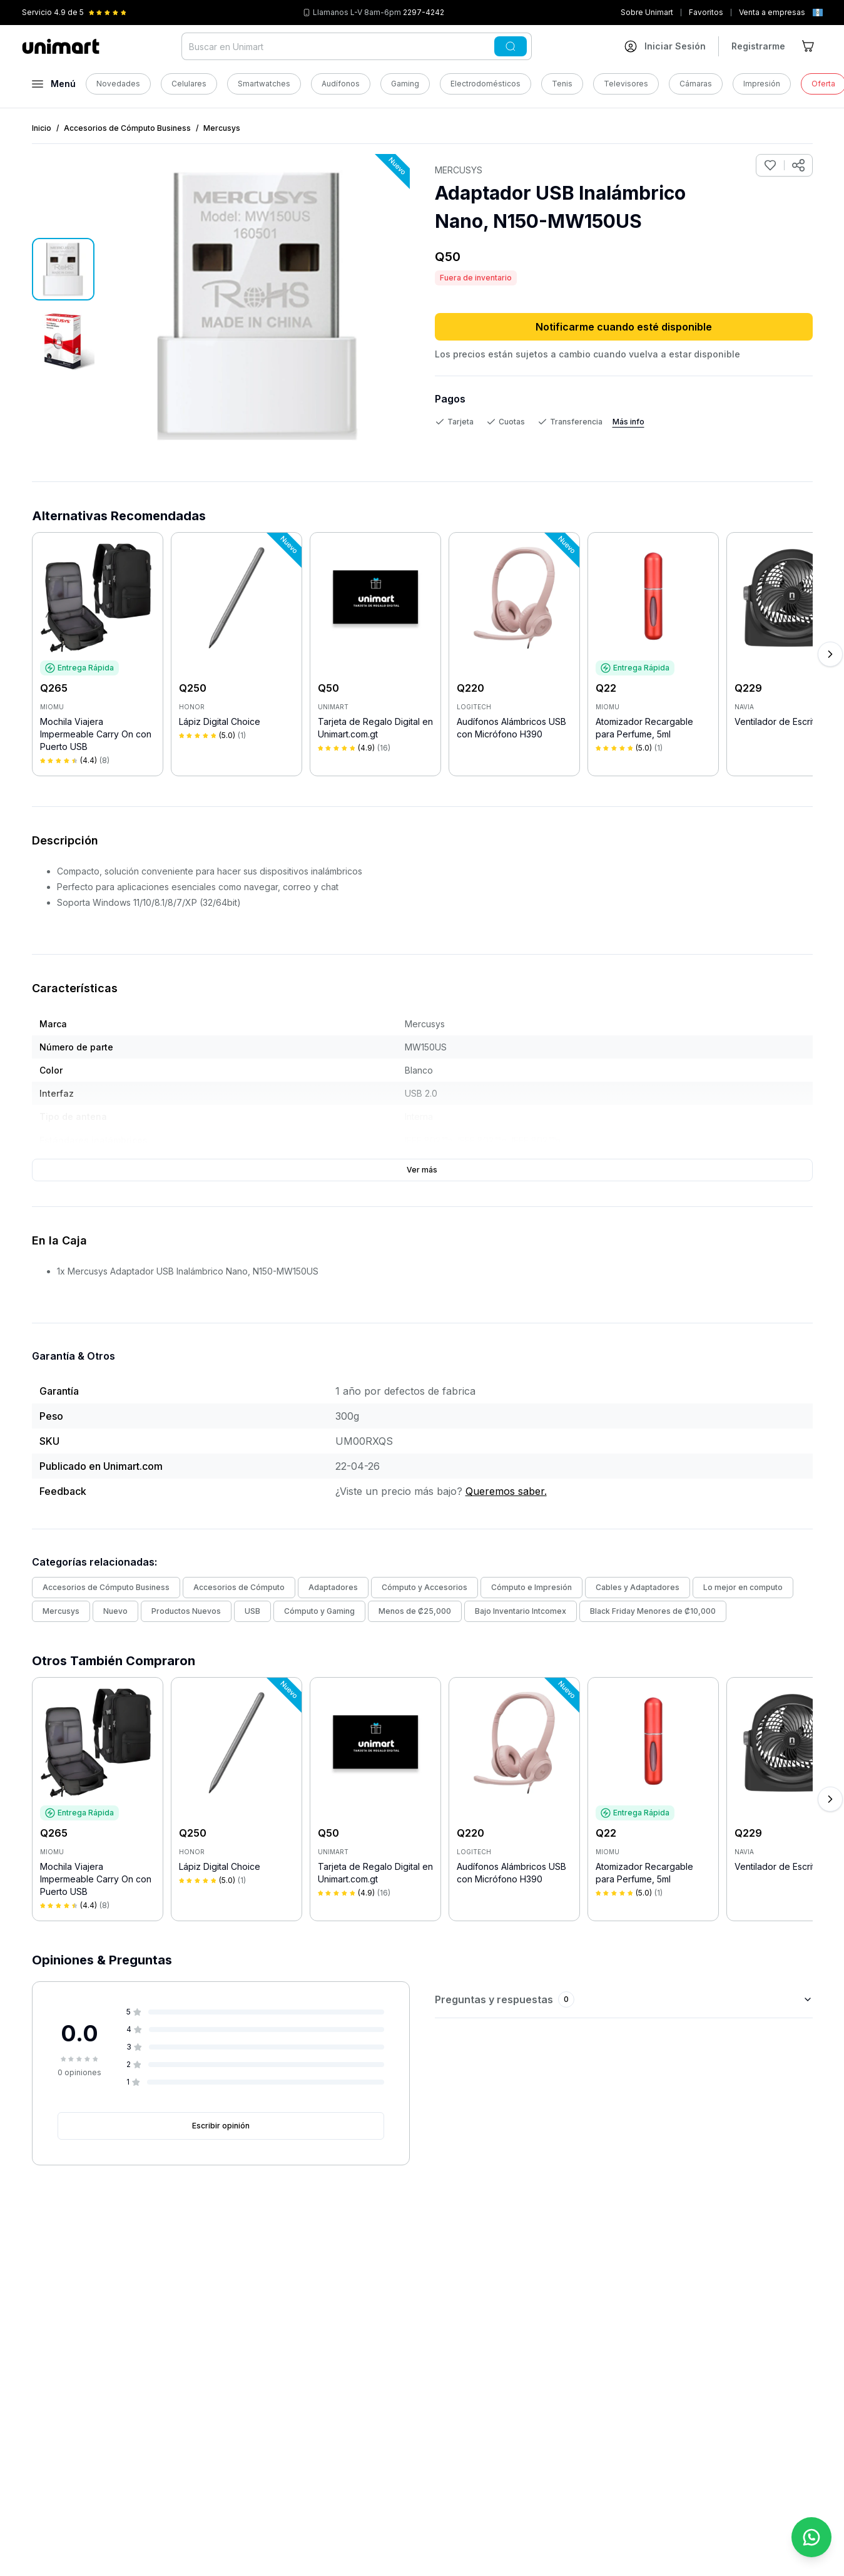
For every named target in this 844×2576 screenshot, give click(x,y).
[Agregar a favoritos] (770, 165)
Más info (628, 421)
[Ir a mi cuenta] (665, 46)
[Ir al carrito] (809, 46)
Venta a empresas (772, 12)
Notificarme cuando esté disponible (624, 327)
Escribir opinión (221, 2125)
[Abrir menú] (54, 84)
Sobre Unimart (647, 12)
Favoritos (706, 12)
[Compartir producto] (798, 165)
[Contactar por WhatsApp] (811, 2537)
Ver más (422, 1169)
